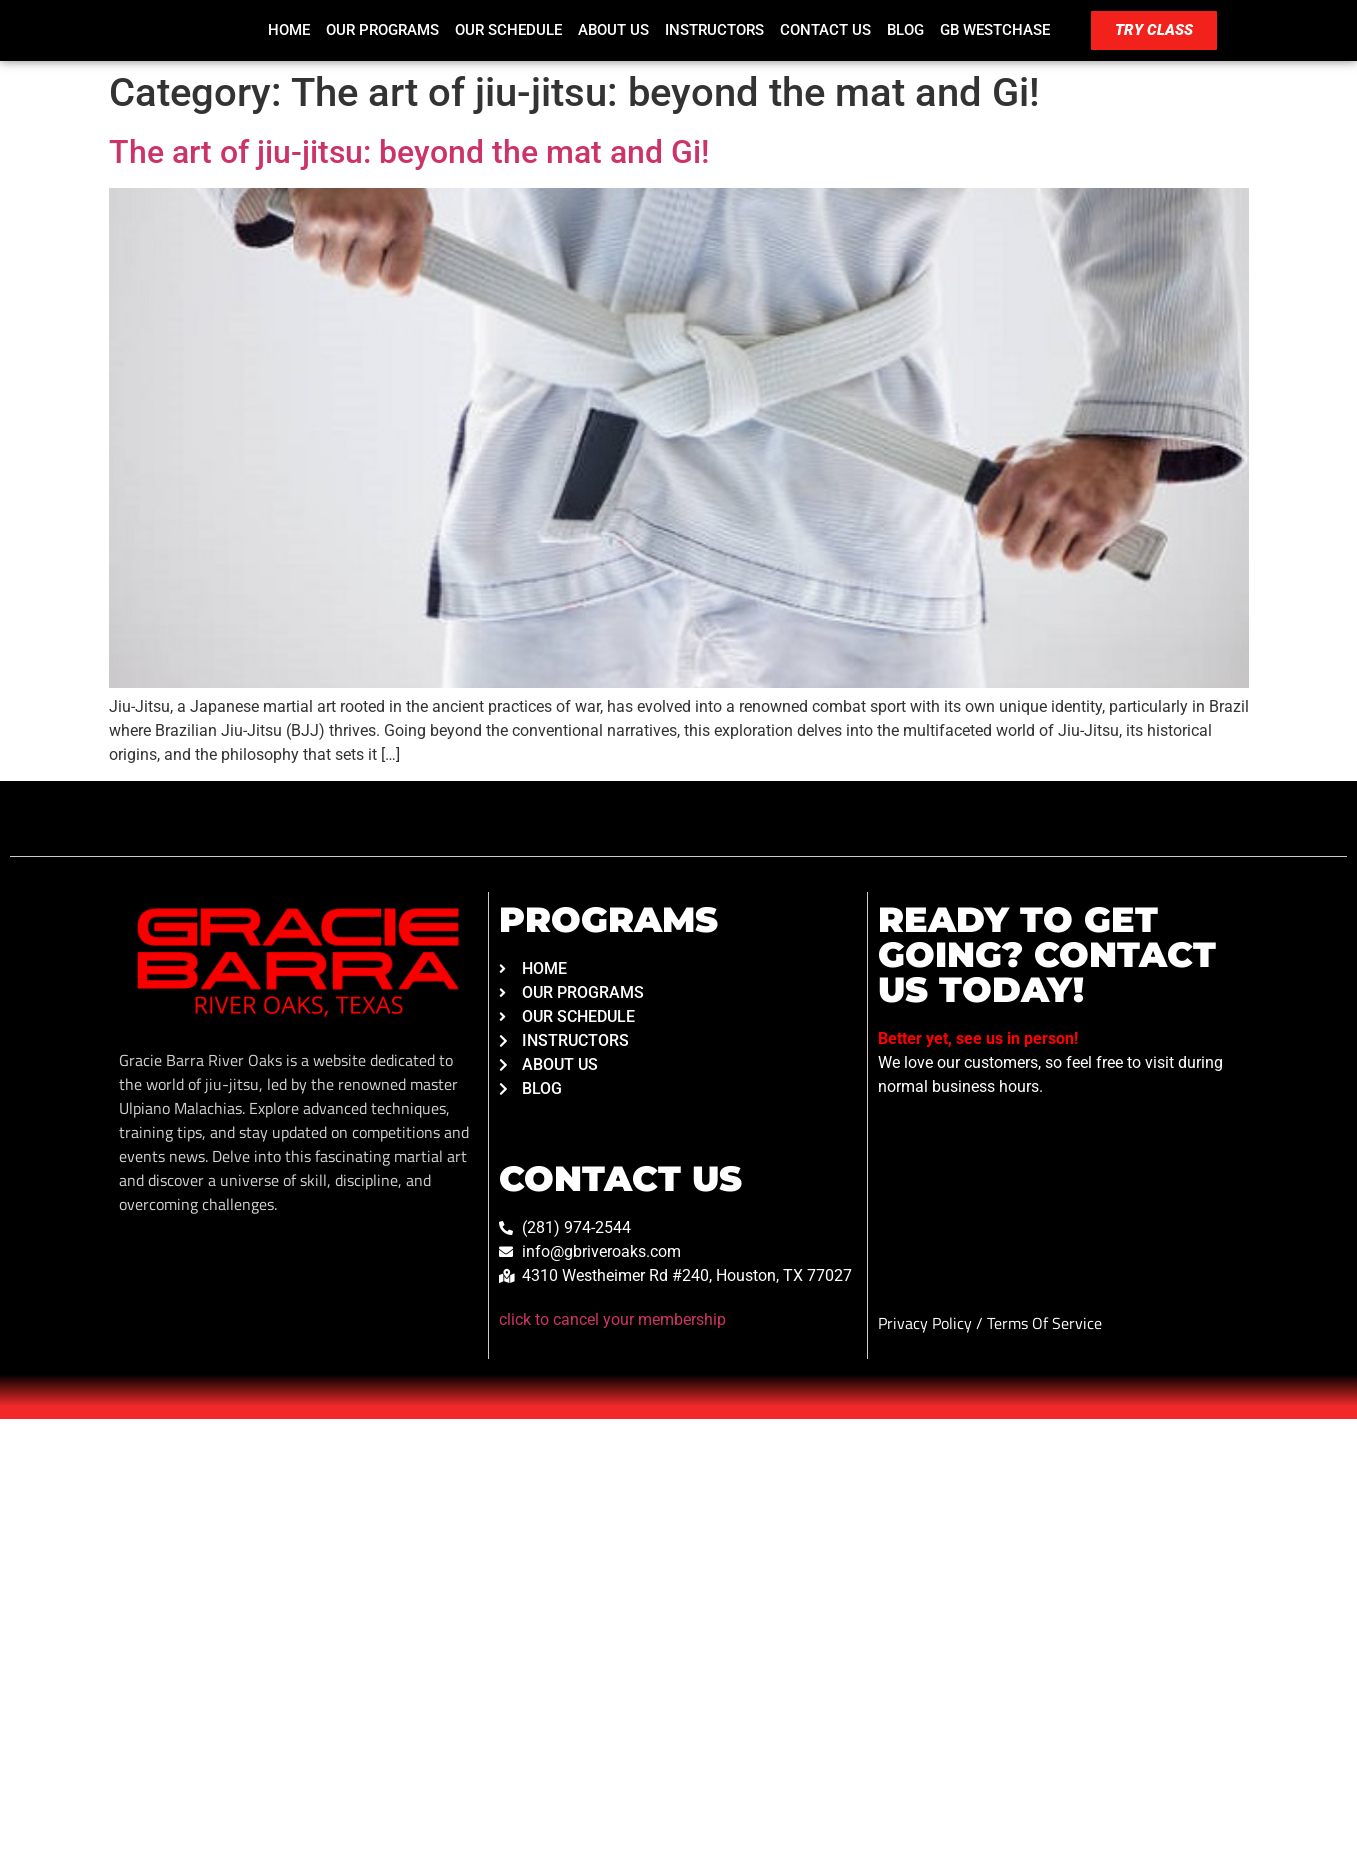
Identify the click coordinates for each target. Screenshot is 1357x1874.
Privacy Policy (927, 1323)
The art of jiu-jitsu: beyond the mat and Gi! (409, 152)
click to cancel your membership (612, 1319)
